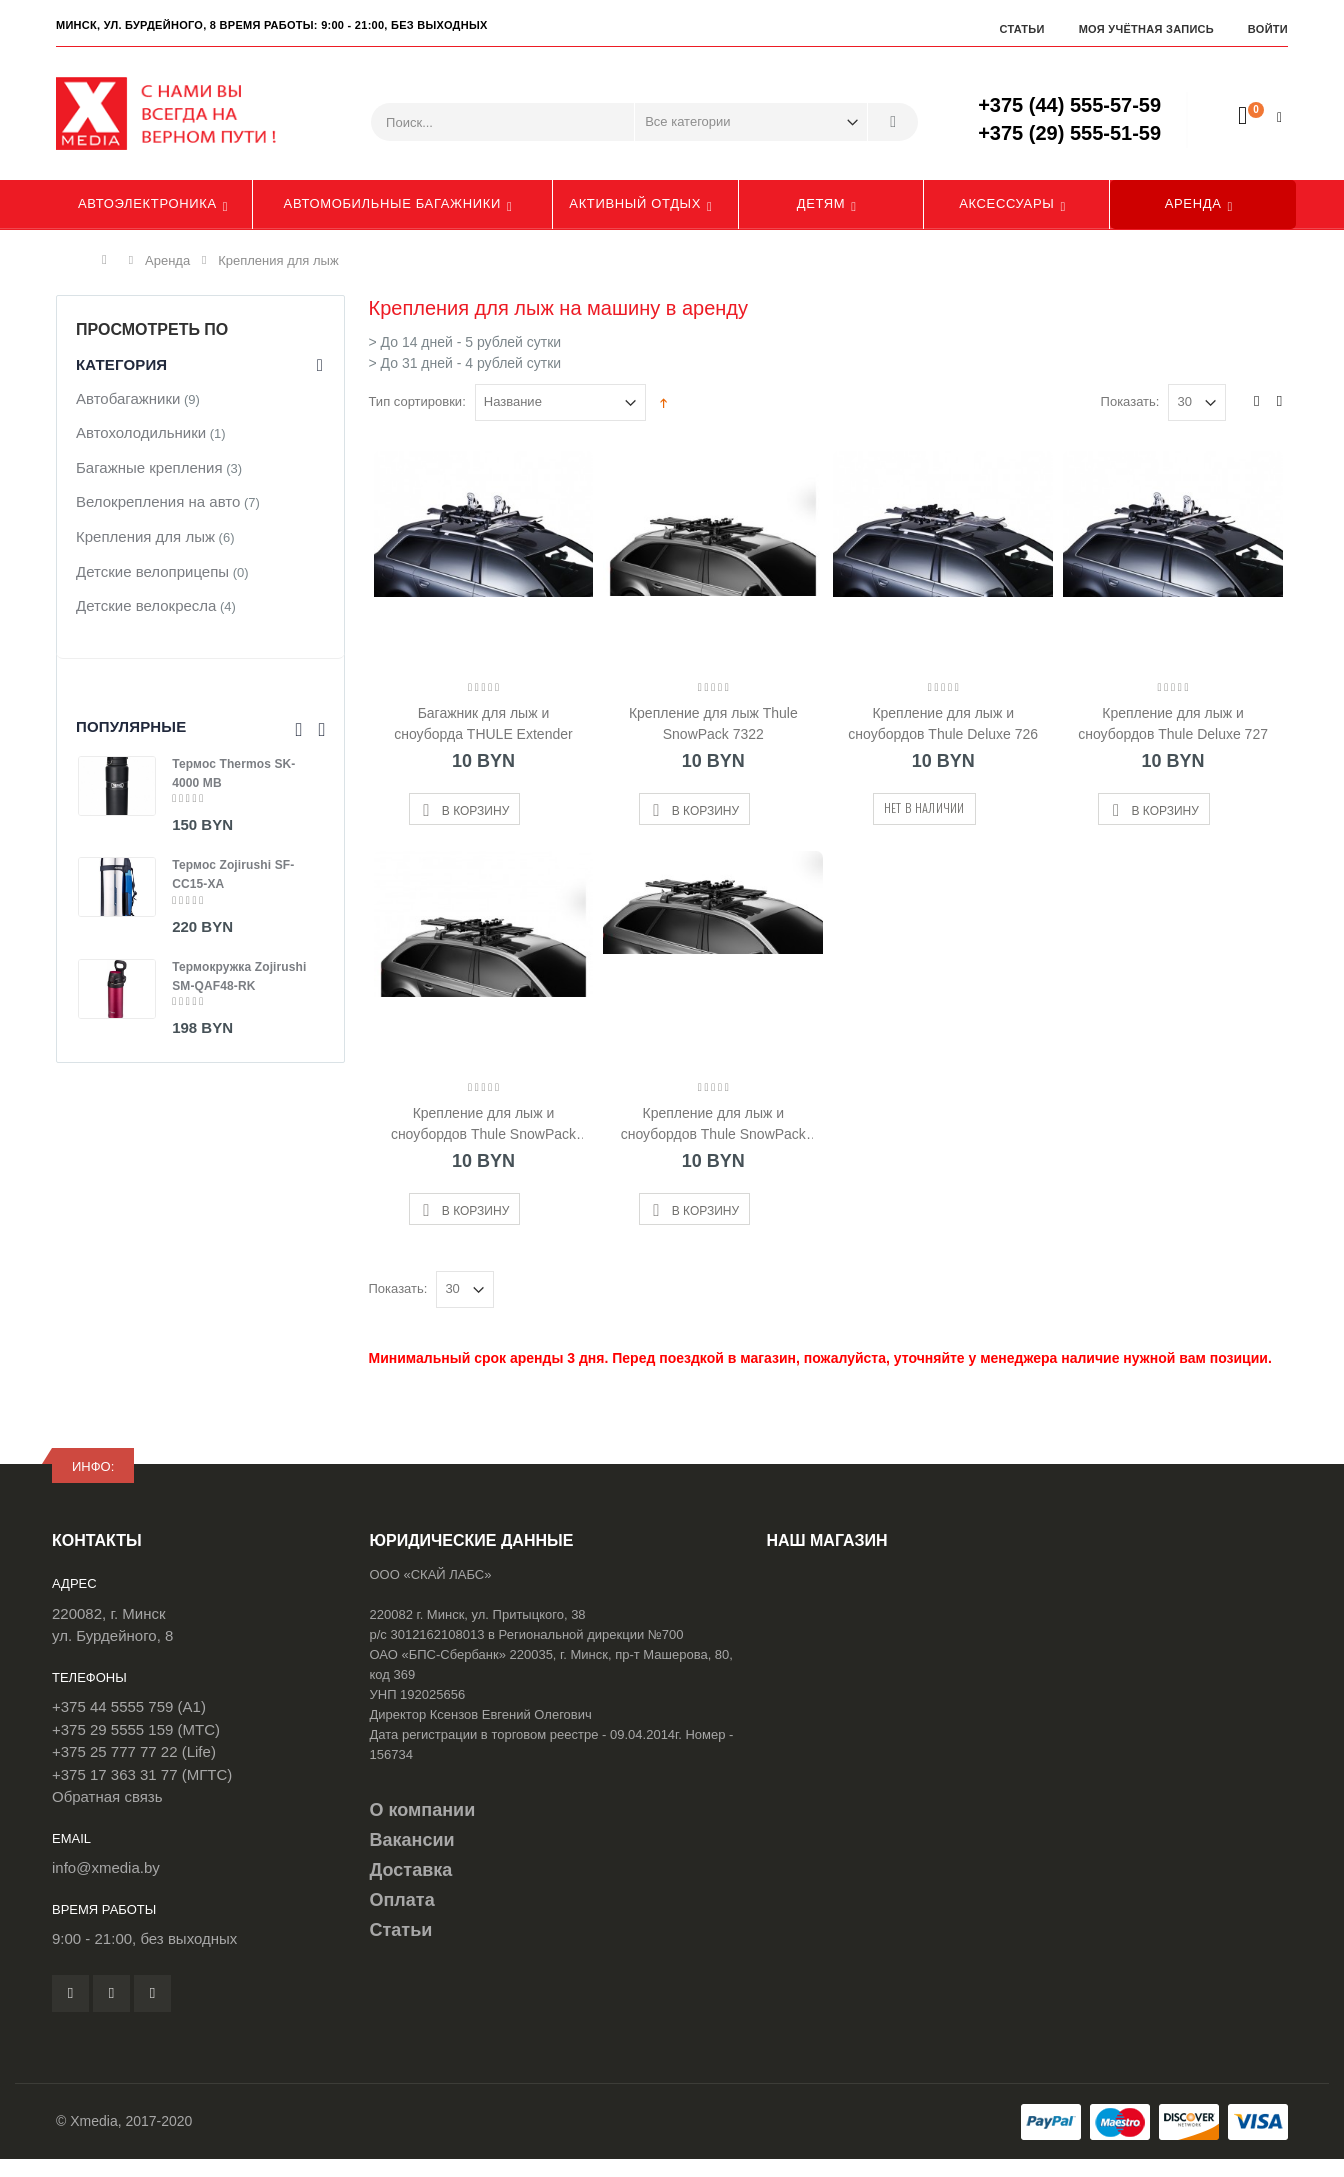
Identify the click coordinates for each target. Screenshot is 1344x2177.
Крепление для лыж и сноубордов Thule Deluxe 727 (1173, 723)
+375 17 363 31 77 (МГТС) (142, 1774)
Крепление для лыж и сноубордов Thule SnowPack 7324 (483, 1124)
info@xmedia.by (106, 1867)
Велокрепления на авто (158, 501)
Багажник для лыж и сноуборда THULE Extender (483, 723)
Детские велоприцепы (152, 571)
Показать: (1130, 401)
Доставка (411, 1870)
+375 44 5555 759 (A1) (129, 1706)
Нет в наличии (924, 807)
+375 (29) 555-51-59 (1069, 133)
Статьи (1021, 29)
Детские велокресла (146, 605)
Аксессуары (1006, 203)
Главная (109, 260)
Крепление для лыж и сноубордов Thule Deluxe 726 (943, 723)
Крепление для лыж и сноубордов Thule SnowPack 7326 (713, 1124)
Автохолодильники (141, 432)
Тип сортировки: (417, 401)
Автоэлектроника (147, 203)
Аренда (1193, 203)
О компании (423, 1810)
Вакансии (412, 1840)
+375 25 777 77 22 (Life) (134, 1751)
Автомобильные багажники (392, 203)
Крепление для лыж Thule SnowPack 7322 (713, 723)
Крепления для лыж (145, 536)
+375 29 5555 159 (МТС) (136, 1729)
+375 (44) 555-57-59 (1069, 105)
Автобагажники (128, 398)
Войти (1268, 29)
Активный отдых (635, 203)
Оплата (402, 1900)
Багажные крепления (149, 467)
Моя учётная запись (1146, 29)
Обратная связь (107, 1796)
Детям (821, 203)
